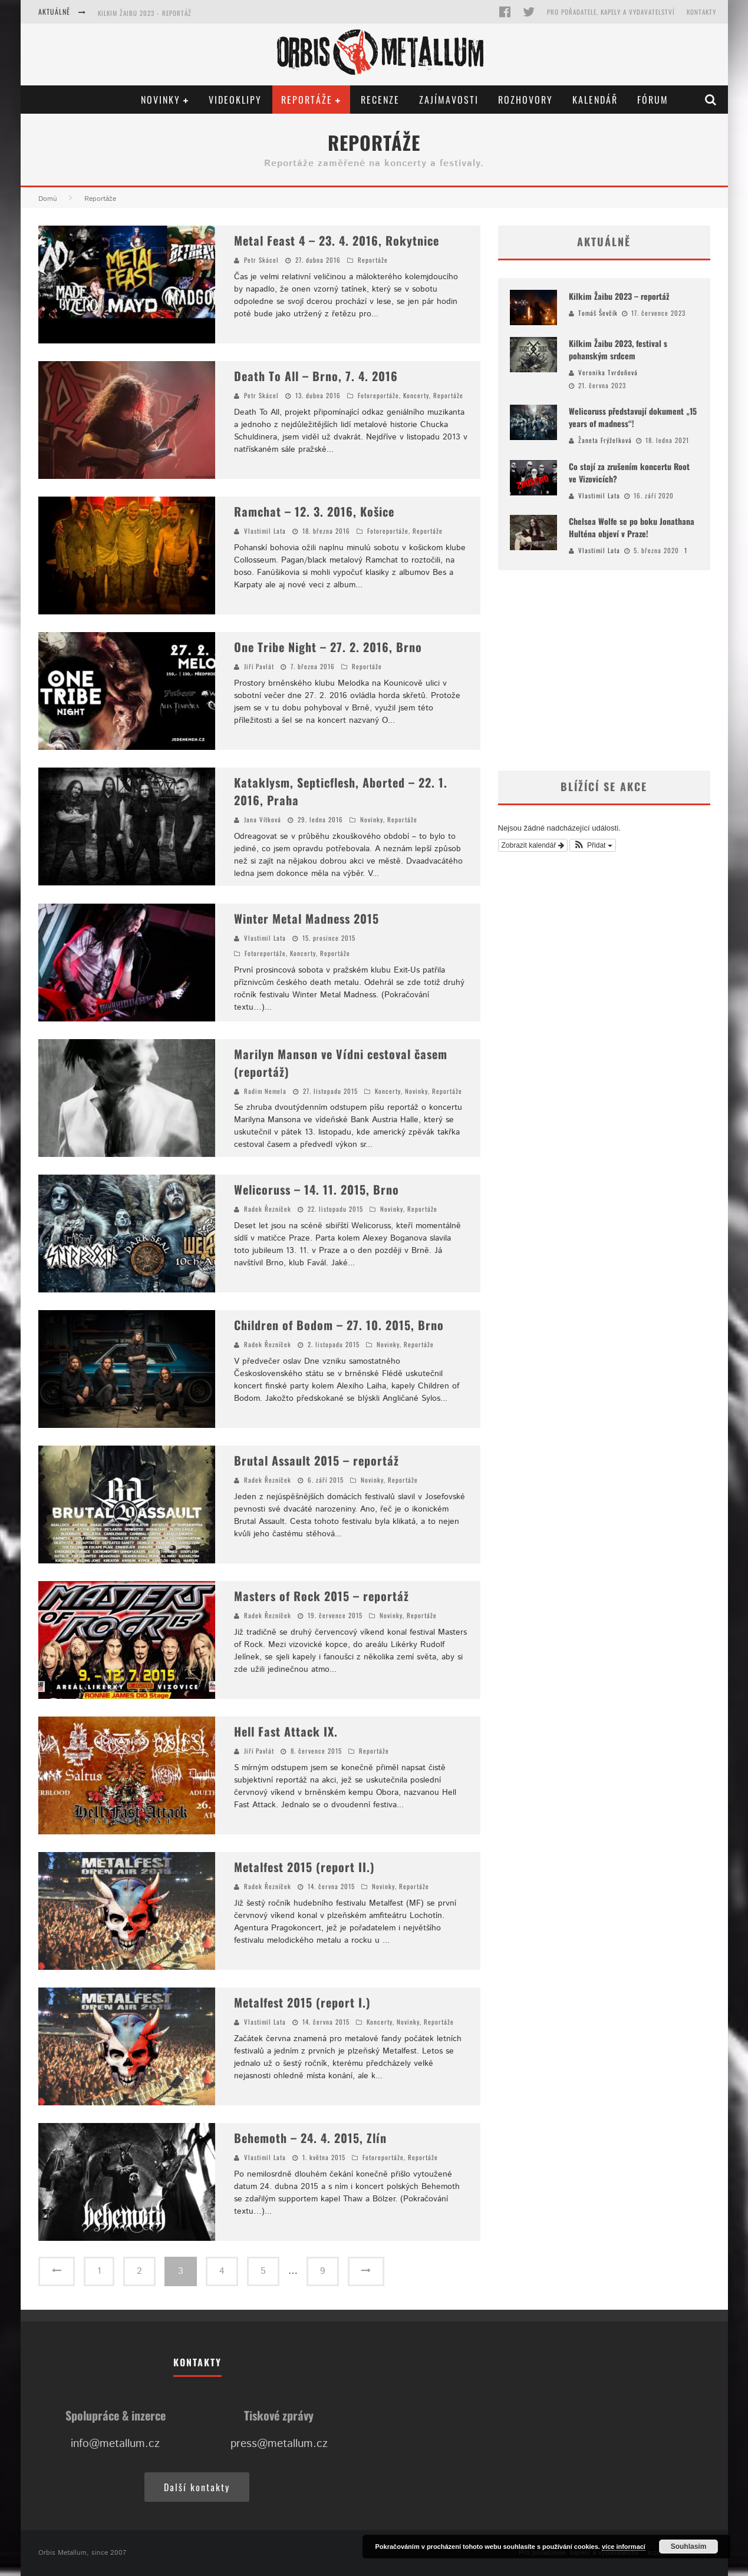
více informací (623, 2546)
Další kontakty (197, 2487)
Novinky (160, 99)
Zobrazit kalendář (533, 845)
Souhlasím (689, 2546)
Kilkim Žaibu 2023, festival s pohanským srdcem (618, 349)
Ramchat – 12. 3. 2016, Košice (314, 511)
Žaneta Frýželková (605, 440)
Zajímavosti (449, 99)
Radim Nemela (265, 1091)
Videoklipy (235, 99)
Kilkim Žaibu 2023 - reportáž (145, 13)
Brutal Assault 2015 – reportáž (316, 1460)
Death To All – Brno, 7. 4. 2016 (316, 376)
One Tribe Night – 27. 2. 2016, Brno (328, 647)
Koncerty (416, 395)
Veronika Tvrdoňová (608, 372)
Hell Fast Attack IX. (286, 1731)
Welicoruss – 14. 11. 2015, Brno (316, 1189)
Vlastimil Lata (265, 530)
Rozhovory (525, 99)
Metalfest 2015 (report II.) (304, 1867)
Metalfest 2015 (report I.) (302, 2002)
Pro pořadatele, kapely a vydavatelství (611, 11)
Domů (47, 199)
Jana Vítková (262, 819)
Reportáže (306, 99)
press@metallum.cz (279, 2444)
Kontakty (701, 11)
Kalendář (595, 99)
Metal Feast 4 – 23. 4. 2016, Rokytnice (336, 240)
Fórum (652, 99)
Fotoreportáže (378, 395)
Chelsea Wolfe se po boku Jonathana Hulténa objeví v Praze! (631, 527)
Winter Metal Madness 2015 (306, 918)
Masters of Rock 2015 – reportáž (321, 1596)
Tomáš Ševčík (598, 313)
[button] (592, 845)
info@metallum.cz (115, 2444)
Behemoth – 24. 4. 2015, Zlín (310, 2138)
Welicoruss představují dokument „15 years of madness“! (633, 417)
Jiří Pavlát (259, 666)
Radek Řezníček (267, 1208)
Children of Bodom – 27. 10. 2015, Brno (339, 1325)
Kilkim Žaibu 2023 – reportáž (619, 296)
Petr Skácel (261, 259)
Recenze (380, 99)
